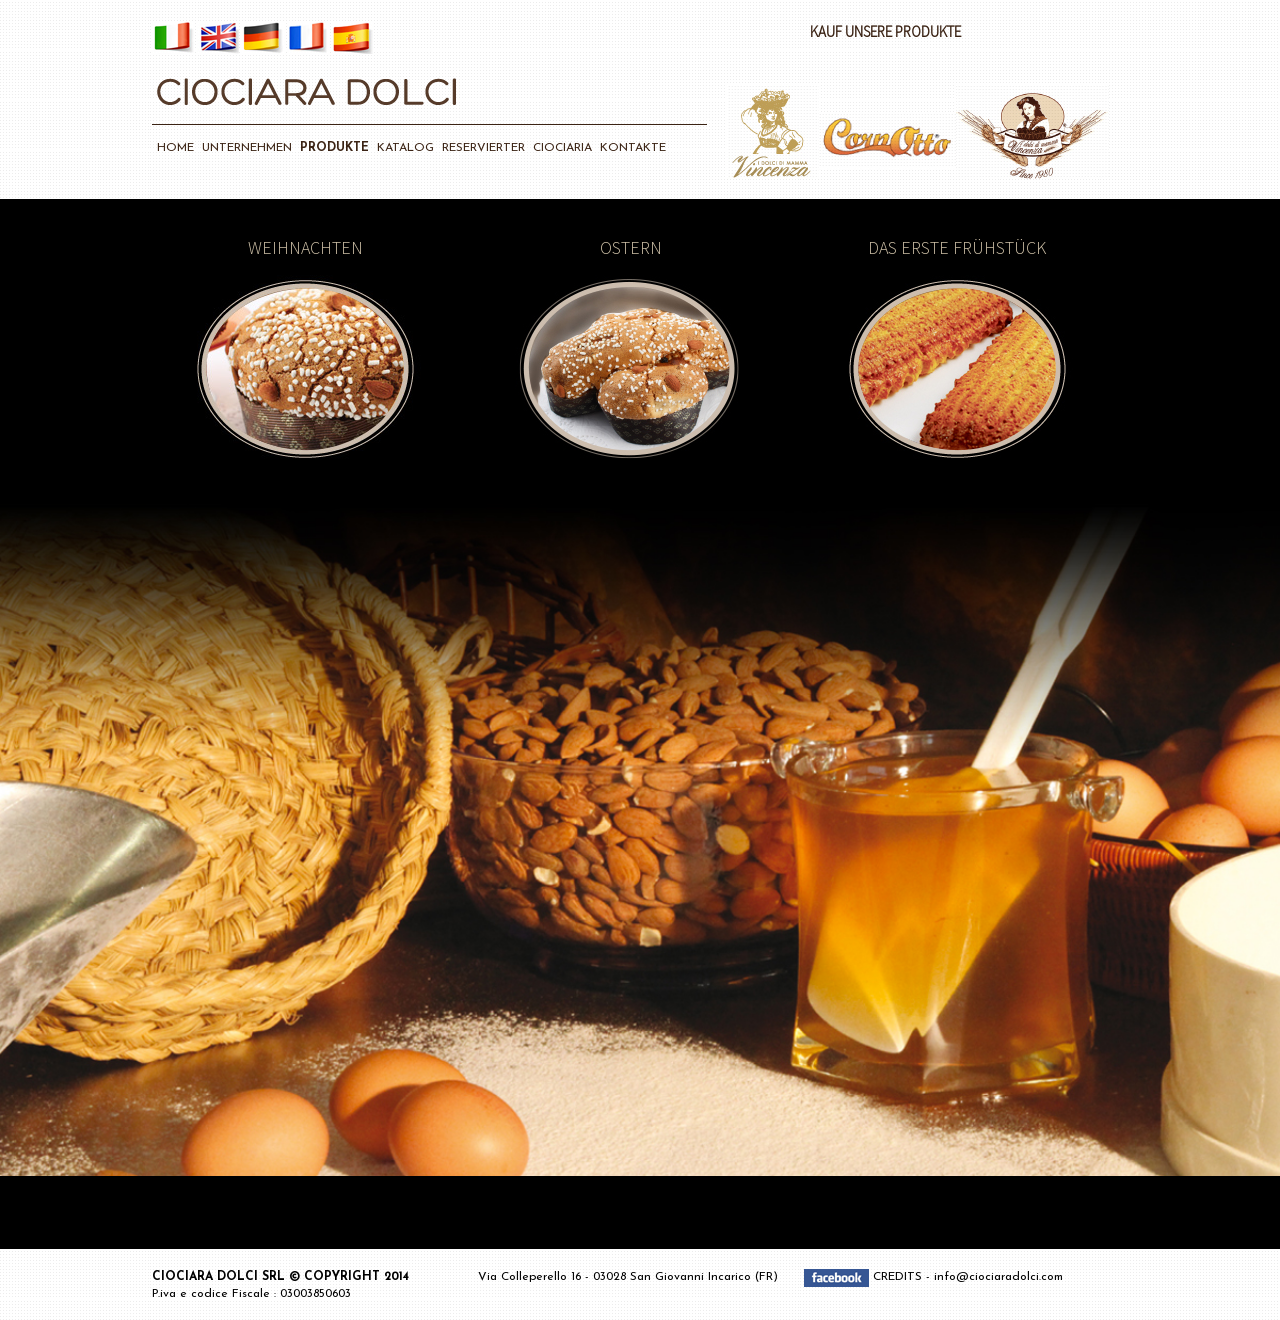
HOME (175, 148)
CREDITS (899, 1277)
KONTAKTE (633, 148)
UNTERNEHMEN (247, 148)
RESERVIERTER (483, 148)
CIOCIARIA (562, 148)
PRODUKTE (334, 148)
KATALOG (405, 148)
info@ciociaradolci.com (998, 1277)
